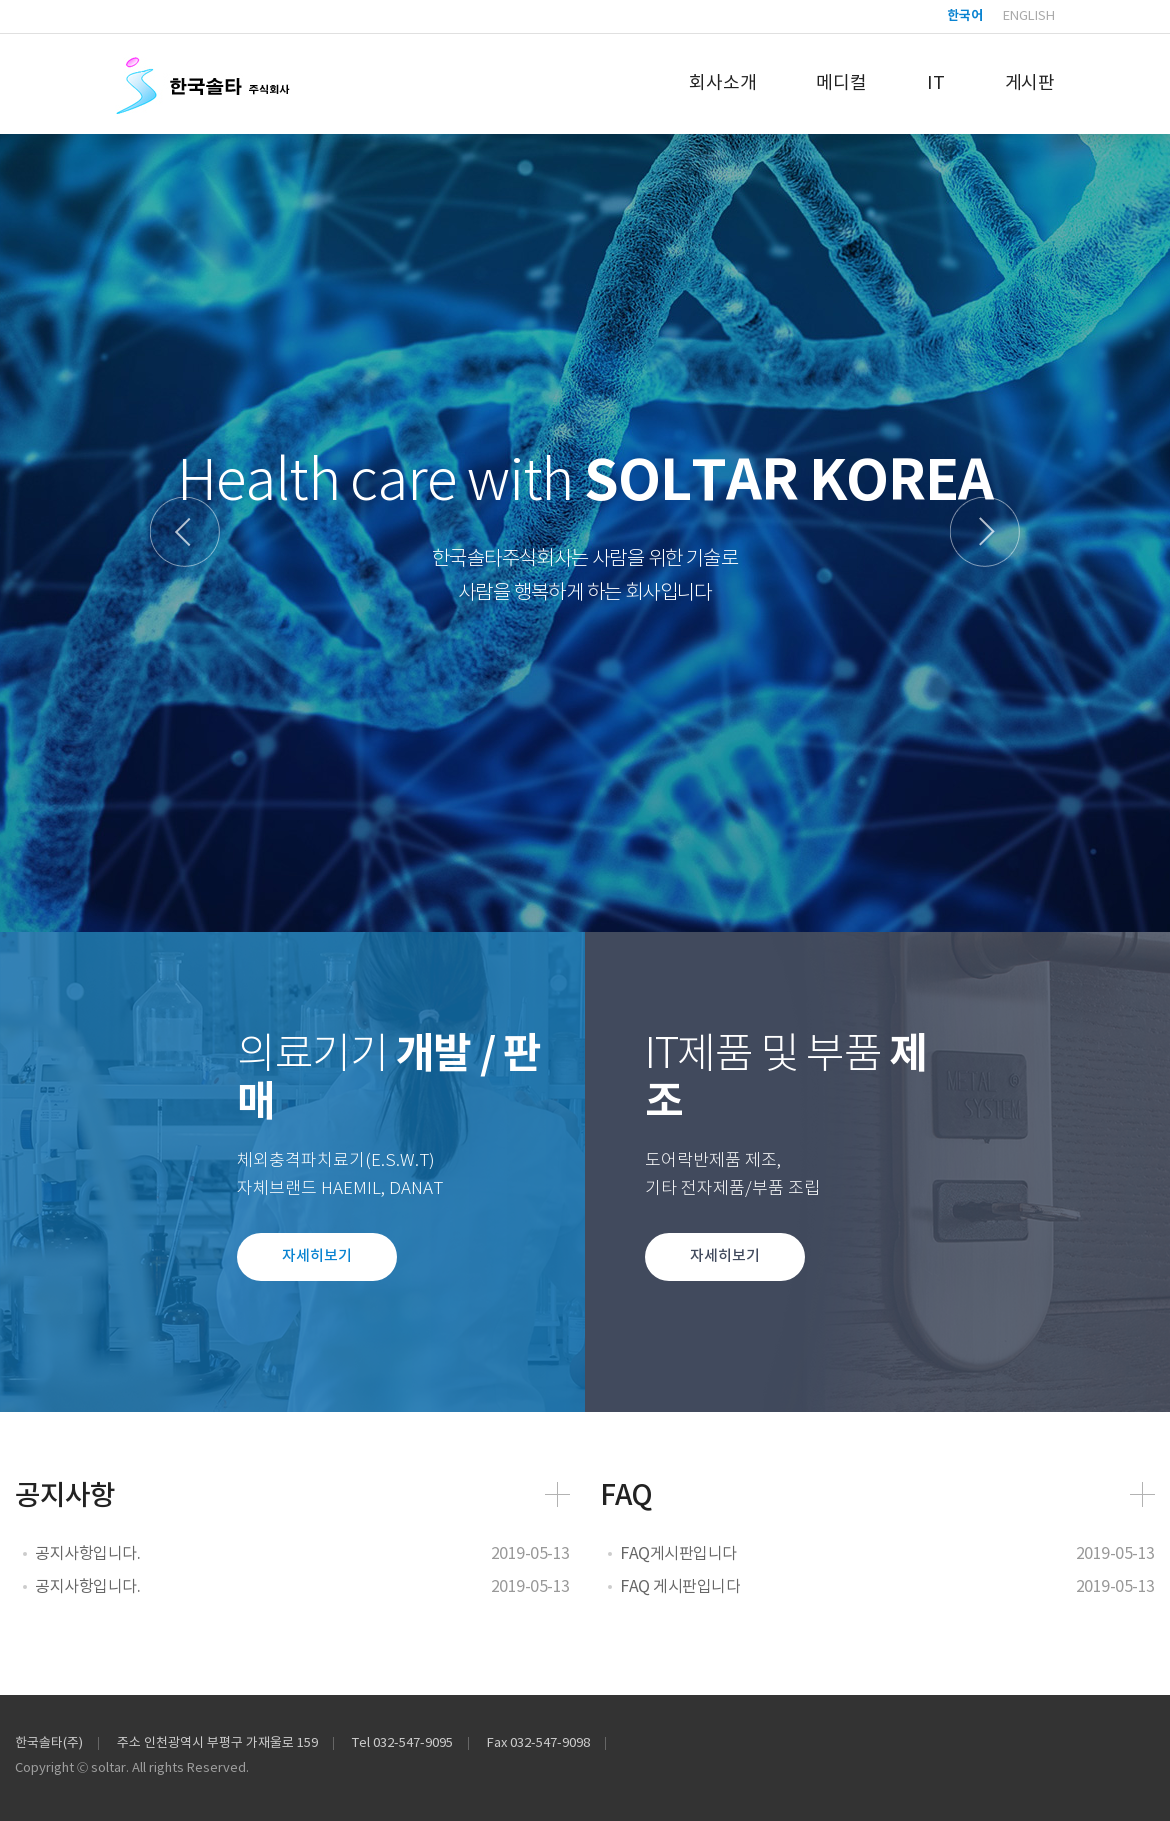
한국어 (965, 16)
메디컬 (841, 83)
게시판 (1030, 83)
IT (936, 83)
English (1029, 16)
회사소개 (722, 83)
